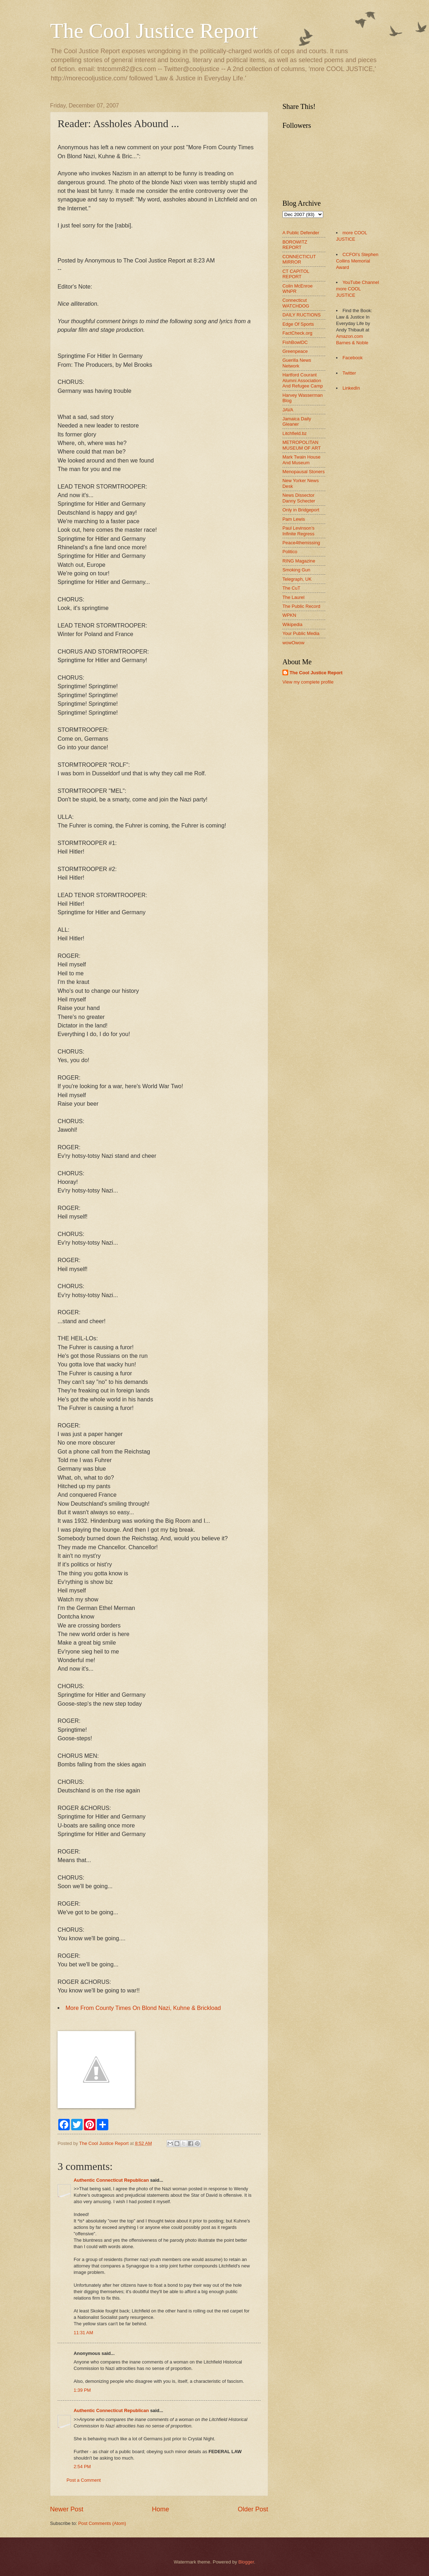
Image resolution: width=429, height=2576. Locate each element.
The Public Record (301, 606)
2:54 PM (82, 2466)
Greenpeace (295, 351)
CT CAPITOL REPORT (295, 274)
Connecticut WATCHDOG (295, 302)
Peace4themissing (301, 542)
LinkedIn (351, 388)
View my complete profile (308, 682)
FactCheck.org (297, 333)
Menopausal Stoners (303, 471)
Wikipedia (292, 624)
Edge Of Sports (298, 324)
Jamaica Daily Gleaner (296, 421)
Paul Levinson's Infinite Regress (298, 530)
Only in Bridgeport (300, 509)
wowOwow (293, 642)
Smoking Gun (296, 569)
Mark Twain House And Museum (301, 459)
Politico (289, 551)
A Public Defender (300, 232)
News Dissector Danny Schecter (298, 497)
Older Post (253, 2509)
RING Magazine (298, 561)
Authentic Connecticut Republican (111, 2180)
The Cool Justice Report (154, 30)
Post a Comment (83, 2480)
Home (160, 2509)
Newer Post (66, 2509)
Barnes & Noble (352, 342)
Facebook (352, 357)
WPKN (289, 615)
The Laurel (293, 597)
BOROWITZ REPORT (294, 244)
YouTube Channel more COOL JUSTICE (357, 289)
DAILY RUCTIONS (301, 314)
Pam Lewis (293, 519)
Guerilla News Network (296, 362)
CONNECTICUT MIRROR (299, 259)
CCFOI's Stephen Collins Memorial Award (357, 261)
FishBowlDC (295, 342)
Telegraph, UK (297, 579)
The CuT (291, 588)
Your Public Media (300, 633)
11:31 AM (83, 2332)
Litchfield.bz (294, 433)
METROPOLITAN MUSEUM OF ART (301, 445)
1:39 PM (82, 2390)
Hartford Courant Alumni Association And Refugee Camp (302, 380)
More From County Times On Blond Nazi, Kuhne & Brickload (143, 2008)
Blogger (246, 2562)
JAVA (287, 409)
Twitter (349, 373)
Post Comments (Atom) (102, 2523)
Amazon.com (349, 336)
